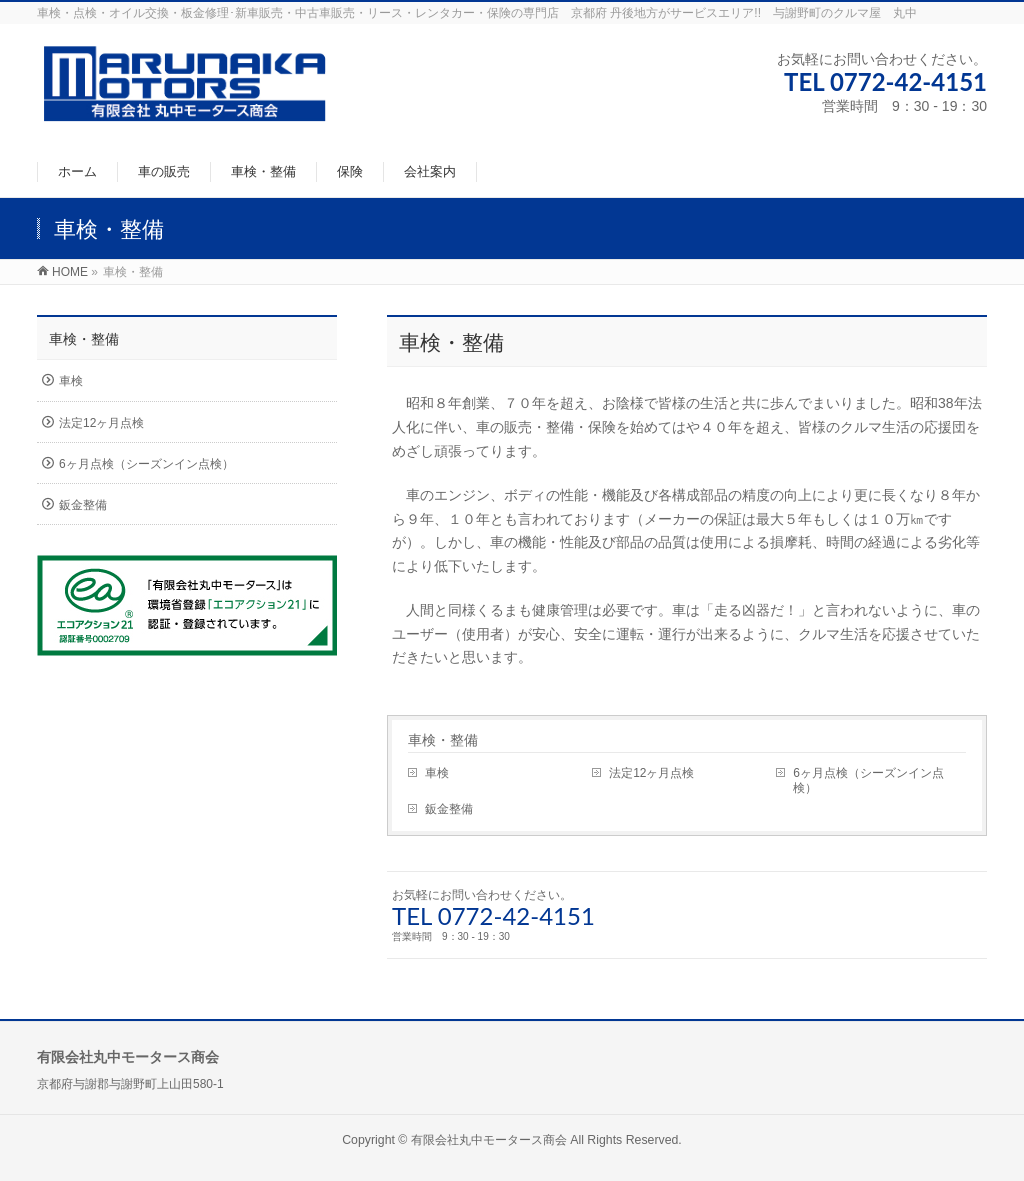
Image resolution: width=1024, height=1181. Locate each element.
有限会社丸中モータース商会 (489, 1140)
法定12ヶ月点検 (651, 773)
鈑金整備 (449, 809)
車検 (437, 773)
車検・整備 (443, 740)
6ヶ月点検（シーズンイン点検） (868, 780)
